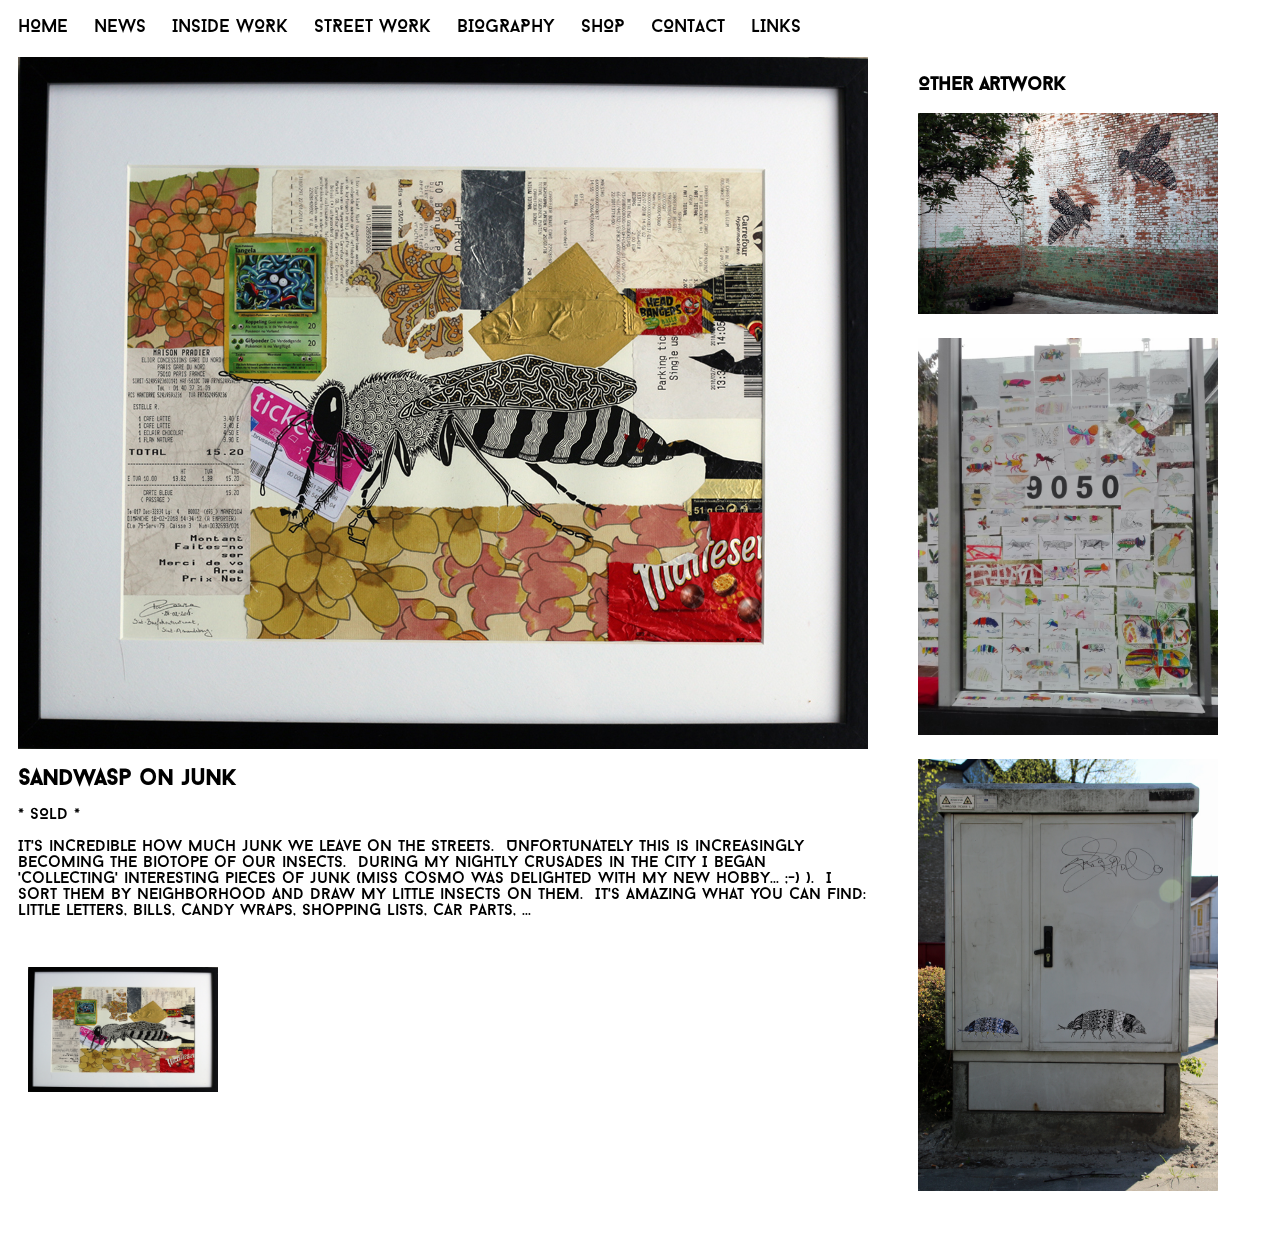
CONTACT (688, 27)
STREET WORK (372, 27)
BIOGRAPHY (506, 27)
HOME (43, 27)
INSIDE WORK (230, 27)
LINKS (776, 27)
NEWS (120, 27)
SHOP (603, 27)
